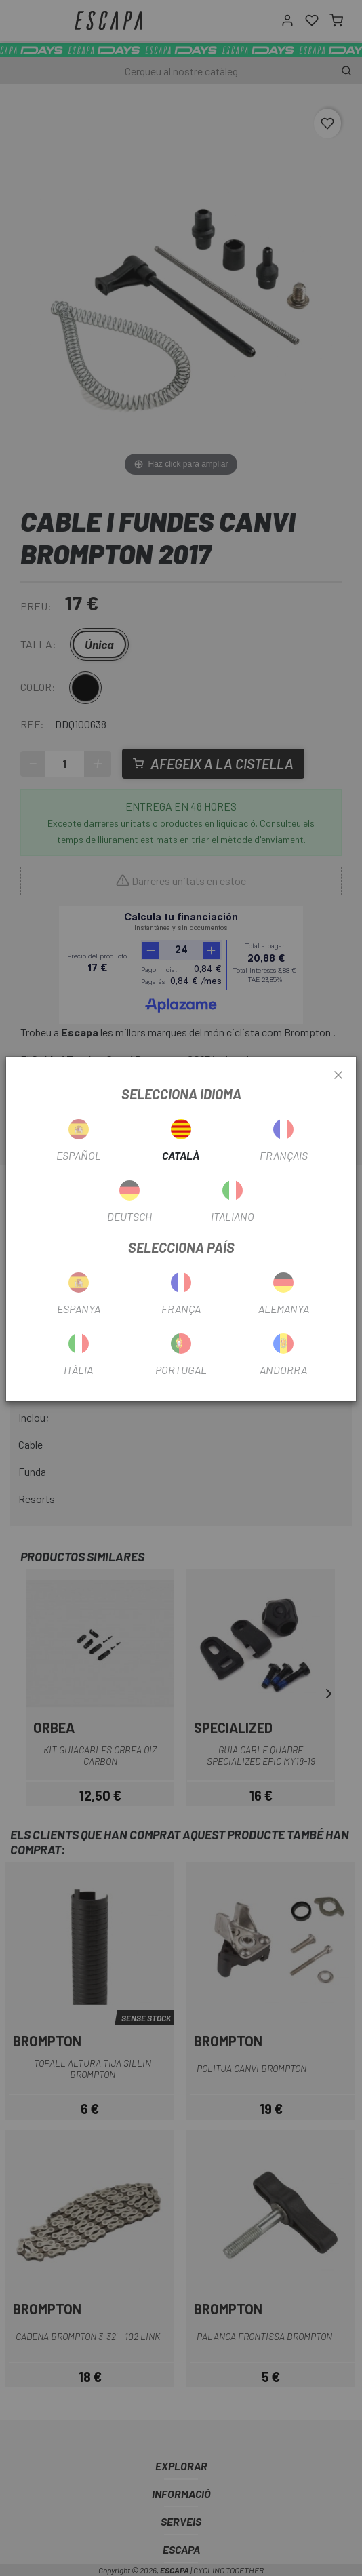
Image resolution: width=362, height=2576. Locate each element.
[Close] (338, 1076)
